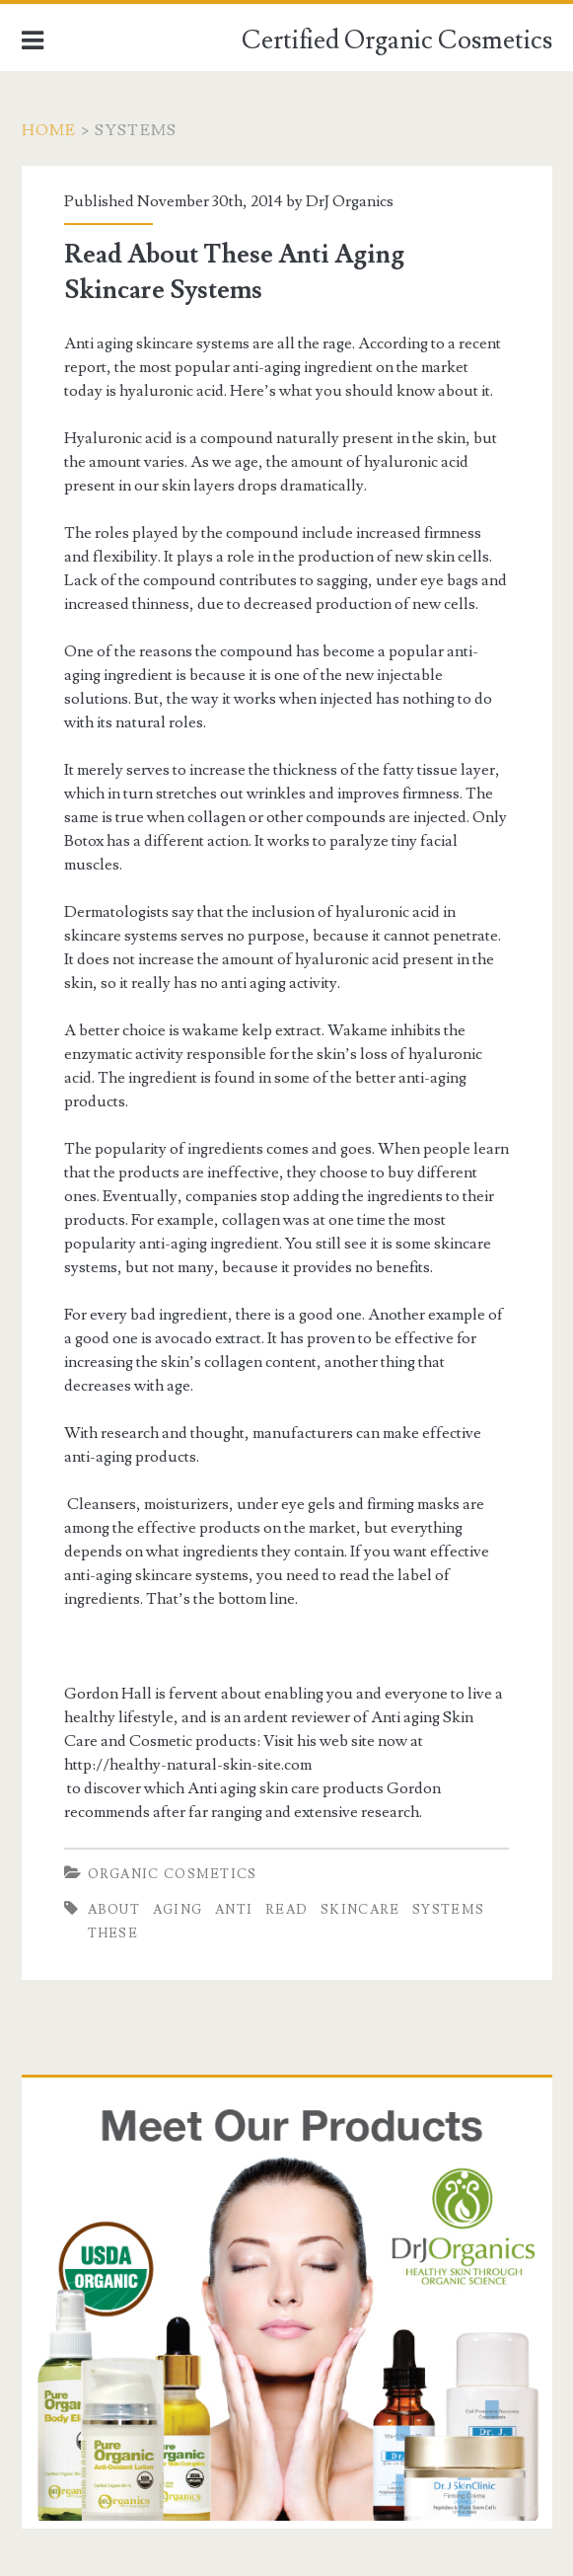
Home (49, 130)
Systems (448, 1910)
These (113, 1933)
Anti (233, 1910)
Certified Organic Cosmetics (397, 40)
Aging (178, 1910)
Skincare (360, 1910)
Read (286, 1910)
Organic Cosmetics (172, 1874)
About (114, 1910)
